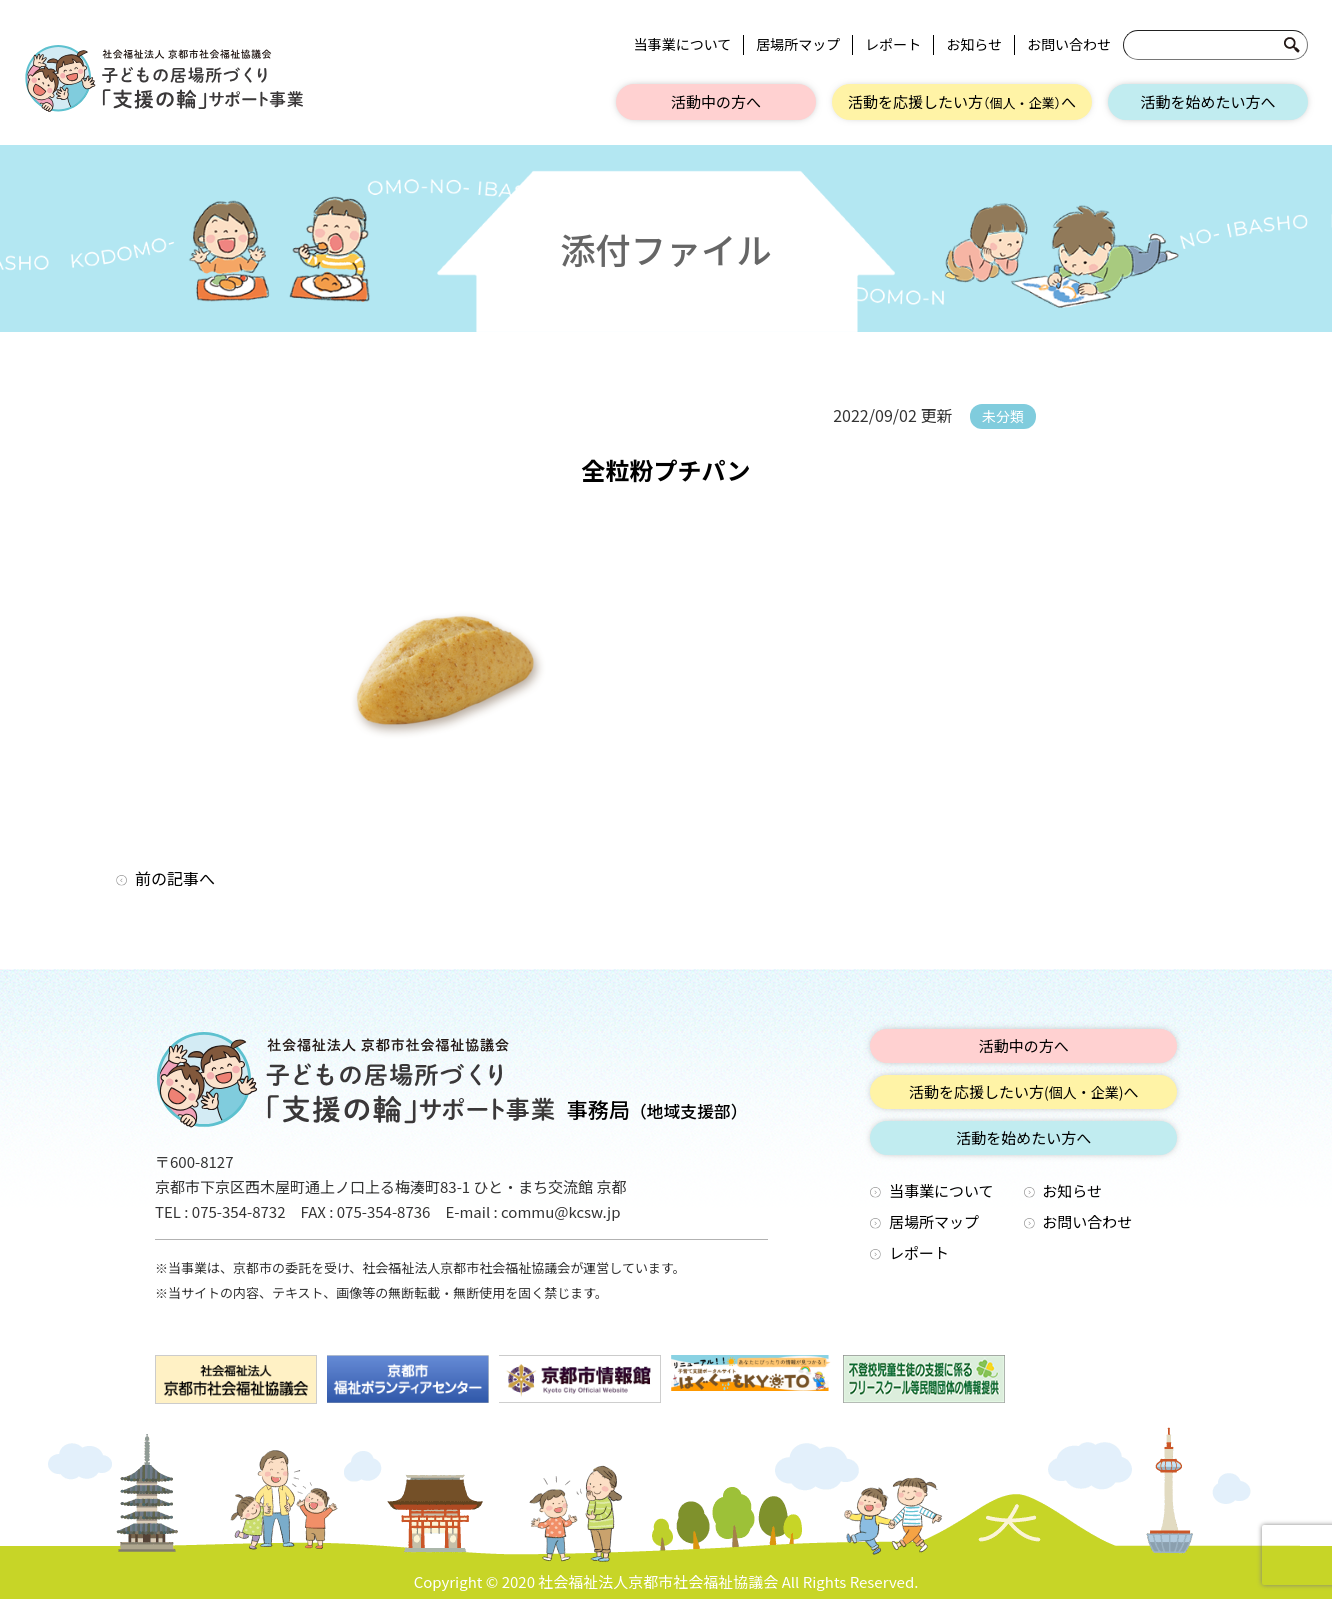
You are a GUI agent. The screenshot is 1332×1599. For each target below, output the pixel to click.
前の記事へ (175, 878)
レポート (893, 44)
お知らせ (974, 44)
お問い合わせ (1069, 44)
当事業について (683, 44)
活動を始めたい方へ (1207, 101)
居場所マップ (798, 44)
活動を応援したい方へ (962, 101)
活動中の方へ (716, 101)
